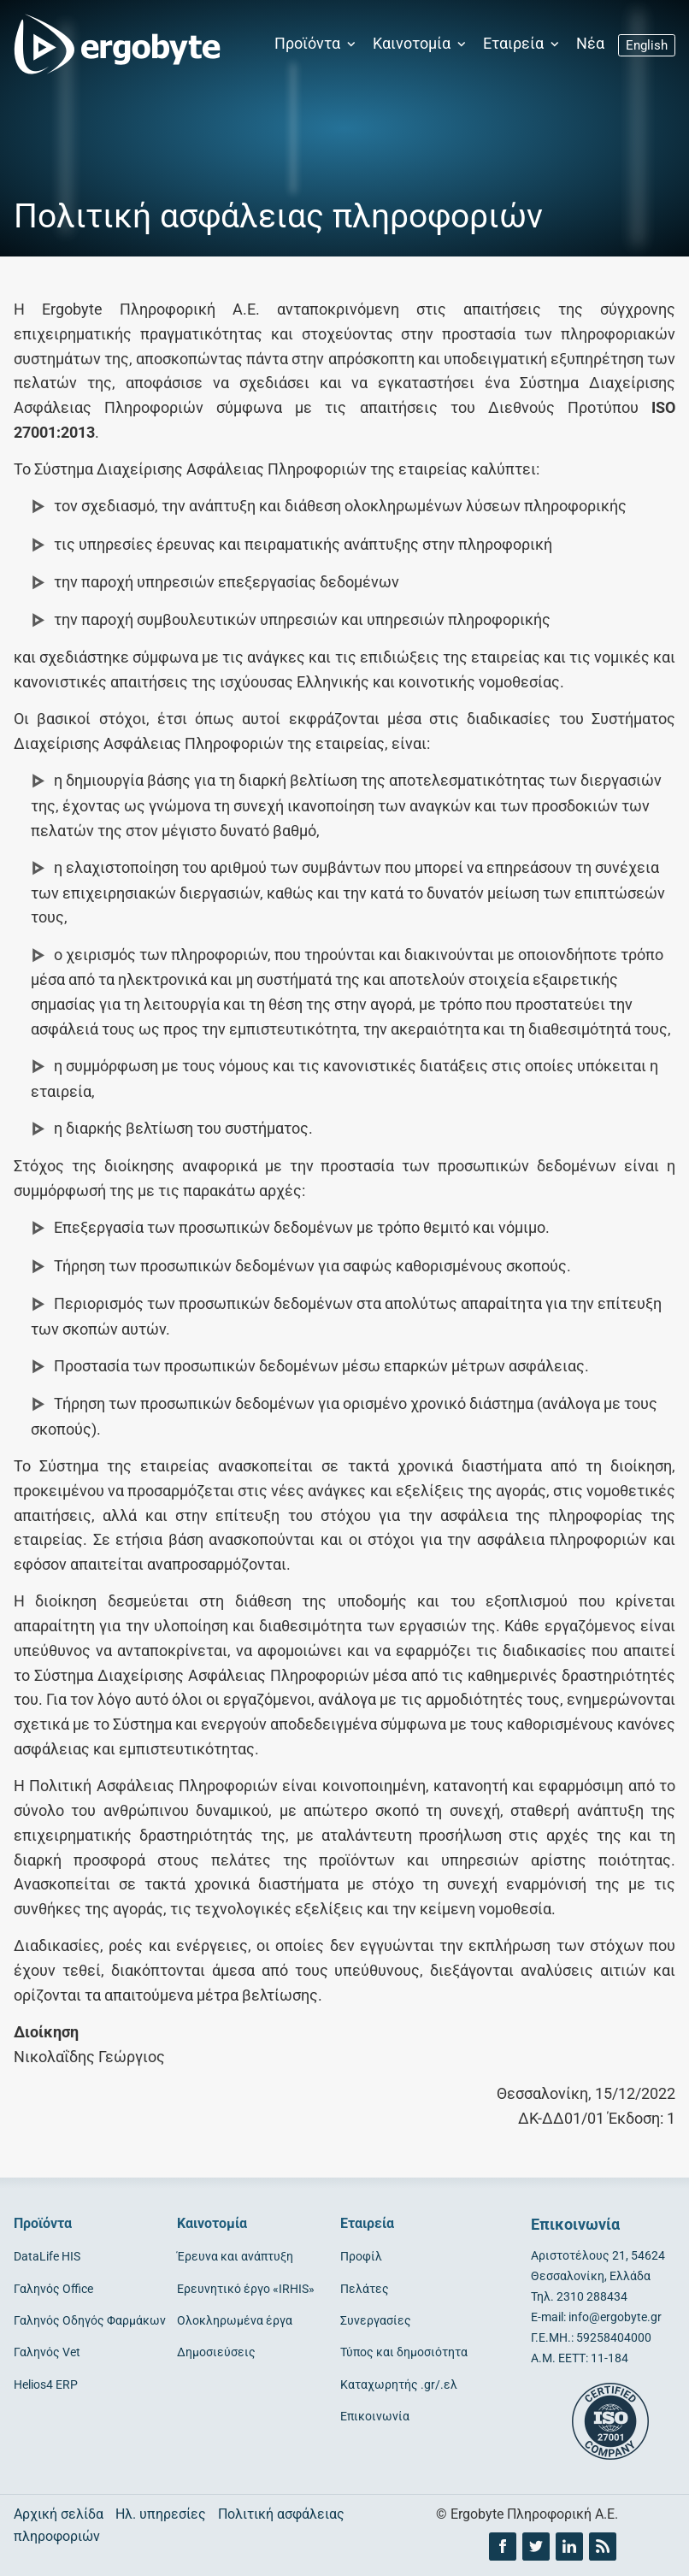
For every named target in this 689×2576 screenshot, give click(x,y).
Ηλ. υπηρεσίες (160, 2514)
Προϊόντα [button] (316, 43)
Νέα (590, 43)
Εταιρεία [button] (522, 43)
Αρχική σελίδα (58, 2514)
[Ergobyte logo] (112, 44)
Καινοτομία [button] (421, 43)
